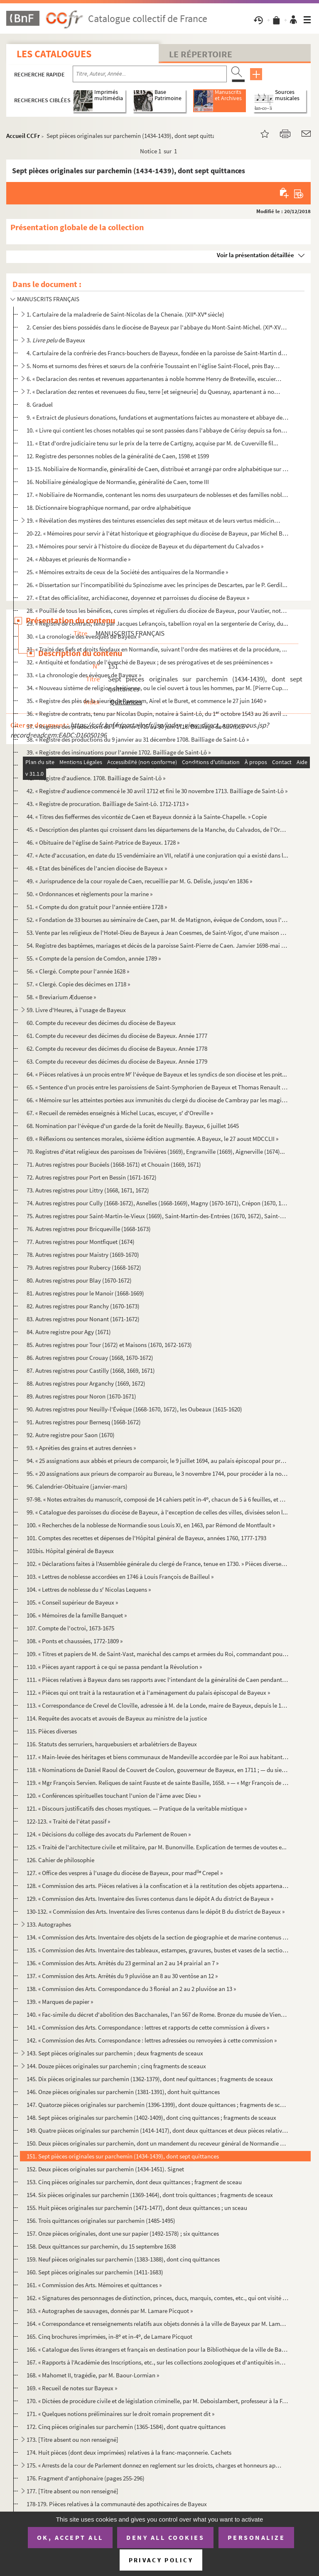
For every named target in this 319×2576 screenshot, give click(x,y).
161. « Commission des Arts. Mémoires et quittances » (94, 2285)
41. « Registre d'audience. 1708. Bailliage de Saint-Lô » (96, 778)
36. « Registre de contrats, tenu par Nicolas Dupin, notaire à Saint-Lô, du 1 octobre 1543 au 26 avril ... (157, 713)
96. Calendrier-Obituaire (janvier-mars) (77, 1486)
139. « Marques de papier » (60, 2002)
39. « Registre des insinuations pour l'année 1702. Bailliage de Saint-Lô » (119, 752)
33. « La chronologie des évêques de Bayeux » (84, 675)
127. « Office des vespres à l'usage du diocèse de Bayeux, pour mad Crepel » (125, 1872)
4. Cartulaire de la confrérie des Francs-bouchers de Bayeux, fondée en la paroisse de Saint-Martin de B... (157, 353)
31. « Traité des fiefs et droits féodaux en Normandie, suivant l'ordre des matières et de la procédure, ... (157, 649)
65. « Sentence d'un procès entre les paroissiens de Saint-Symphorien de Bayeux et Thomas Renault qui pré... (157, 1087)
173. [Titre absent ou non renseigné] (72, 2439)
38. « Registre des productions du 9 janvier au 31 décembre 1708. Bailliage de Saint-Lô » (138, 739)
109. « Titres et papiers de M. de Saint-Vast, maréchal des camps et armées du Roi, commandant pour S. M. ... (157, 1654)
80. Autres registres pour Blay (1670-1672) (79, 1280)
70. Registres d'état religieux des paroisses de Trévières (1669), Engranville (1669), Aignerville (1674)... (156, 1151)
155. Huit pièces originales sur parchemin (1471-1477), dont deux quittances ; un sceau (137, 2208)
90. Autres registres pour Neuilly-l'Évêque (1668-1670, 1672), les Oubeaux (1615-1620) (134, 1409)
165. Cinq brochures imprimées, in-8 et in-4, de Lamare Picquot (109, 2336)
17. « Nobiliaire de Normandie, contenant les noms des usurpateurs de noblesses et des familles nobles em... (157, 495)
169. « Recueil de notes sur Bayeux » (72, 2388)
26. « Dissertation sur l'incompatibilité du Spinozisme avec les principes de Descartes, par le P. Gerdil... (157, 585)
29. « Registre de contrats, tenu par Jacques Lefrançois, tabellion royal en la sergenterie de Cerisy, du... (157, 623)
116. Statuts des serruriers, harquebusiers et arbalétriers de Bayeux (112, 1744)
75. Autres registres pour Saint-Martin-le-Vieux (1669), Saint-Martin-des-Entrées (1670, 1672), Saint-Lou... (157, 1216)
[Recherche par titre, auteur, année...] (150, 74)
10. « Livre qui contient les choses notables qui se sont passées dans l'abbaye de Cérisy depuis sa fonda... (157, 430)
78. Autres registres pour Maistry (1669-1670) (83, 1255)
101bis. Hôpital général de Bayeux (70, 1551)
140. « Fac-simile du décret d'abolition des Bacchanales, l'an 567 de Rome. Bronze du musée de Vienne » (157, 2014)
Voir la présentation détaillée (255, 255)
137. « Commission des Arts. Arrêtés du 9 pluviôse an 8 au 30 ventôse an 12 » (122, 1976)
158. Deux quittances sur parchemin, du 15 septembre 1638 (101, 2246)
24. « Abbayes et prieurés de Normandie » (78, 559)
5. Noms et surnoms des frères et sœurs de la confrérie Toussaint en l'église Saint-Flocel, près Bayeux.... (154, 366)
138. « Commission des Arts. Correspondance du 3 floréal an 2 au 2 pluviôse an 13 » (131, 1989)
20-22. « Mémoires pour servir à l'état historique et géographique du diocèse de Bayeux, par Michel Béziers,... (157, 533)
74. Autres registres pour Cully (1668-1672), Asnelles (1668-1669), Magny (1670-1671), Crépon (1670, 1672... (157, 1203)
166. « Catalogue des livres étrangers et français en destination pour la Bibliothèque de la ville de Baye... (157, 2349)
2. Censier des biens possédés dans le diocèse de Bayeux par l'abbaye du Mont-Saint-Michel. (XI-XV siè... (157, 327)
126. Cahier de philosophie (60, 1860)
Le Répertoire (200, 54)
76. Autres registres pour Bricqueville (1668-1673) (89, 1229)
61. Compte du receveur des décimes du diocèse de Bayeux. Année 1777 (117, 1036)
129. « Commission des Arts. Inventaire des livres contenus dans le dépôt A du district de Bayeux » (150, 1899)
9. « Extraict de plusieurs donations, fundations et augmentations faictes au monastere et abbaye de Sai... (157, 417)
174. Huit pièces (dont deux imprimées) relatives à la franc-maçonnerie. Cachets (129, 2452)
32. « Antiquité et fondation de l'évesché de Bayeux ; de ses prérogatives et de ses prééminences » (149, 662)
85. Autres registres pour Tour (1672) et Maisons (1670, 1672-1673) (109, 1345)
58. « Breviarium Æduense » (61, 997)
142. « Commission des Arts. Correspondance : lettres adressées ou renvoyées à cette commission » (152, 2040)
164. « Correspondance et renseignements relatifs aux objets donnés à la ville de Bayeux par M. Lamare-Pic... (157, 2324)
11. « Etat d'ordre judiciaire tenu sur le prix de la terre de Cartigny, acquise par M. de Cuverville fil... (152, 443)
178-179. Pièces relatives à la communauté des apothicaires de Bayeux (117, 2504)
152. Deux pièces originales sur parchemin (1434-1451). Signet (105, 2169)
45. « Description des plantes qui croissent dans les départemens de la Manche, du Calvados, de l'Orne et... (157, 829)
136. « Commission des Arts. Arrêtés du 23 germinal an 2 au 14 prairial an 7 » (122, 1963)
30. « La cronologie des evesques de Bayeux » (83, 636)
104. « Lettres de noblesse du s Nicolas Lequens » (89, 1589)
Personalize (256, 2537)
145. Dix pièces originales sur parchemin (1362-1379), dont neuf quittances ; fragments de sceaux (150, 2079)
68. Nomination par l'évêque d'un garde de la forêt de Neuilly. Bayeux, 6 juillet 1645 (133, 1126)
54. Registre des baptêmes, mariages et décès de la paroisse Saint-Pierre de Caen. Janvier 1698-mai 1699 (157, 945)
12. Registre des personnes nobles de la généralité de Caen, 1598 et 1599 (118, 456)
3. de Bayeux (56, 340)
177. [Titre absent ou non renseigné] (72, 2491)
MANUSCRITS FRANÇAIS (48, 299)
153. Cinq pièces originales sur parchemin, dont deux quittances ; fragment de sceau (134, 2182)
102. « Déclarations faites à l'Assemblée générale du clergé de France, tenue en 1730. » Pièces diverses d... (157, 1564)
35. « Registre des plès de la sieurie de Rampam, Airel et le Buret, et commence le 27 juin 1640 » (146, 701)
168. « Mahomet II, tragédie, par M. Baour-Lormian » (93, 2375)
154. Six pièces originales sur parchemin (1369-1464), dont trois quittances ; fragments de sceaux (150, 2195)
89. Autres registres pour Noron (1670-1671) (81, 1396)
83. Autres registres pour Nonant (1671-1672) (83, 1319)
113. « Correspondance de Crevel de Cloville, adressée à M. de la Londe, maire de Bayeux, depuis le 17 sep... (157, 1705)
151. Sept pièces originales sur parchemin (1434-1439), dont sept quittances (123, 2156)
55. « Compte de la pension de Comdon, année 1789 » (94, 958)
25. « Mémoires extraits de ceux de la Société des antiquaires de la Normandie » (127, 572)
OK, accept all (70, 2537)
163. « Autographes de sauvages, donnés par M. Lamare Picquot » (110, 2311)
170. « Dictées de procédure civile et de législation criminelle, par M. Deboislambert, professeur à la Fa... (157, 2401)
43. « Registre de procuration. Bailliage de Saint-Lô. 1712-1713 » (108, 804)
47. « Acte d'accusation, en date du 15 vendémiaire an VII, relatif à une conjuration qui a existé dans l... (157, 855)
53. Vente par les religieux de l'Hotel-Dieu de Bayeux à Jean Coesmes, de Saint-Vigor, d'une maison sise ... (157, 933)
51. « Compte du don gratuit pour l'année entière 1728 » (97, 907)
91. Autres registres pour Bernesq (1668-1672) (84, 1422)
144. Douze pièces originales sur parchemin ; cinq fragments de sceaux (116, 2066)
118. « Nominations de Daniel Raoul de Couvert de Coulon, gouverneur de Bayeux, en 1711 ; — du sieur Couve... (157, 1770)
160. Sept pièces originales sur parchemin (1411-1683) (95, 2272)
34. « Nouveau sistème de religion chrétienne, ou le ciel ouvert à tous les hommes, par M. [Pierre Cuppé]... (157, 688)
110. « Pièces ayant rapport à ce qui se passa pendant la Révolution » (114, 1667)
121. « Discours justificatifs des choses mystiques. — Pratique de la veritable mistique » (137, 1808)
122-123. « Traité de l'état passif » (68, 1821)
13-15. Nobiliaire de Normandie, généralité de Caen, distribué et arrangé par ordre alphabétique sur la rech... (157, 469)
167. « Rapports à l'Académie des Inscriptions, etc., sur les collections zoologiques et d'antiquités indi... (157, 2362)
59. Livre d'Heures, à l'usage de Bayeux (76, 1010)
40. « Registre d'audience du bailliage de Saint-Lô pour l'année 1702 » (115, 765)
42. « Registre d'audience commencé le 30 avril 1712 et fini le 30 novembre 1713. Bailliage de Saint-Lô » (157, 791)
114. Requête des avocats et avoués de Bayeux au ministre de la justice (117, 1718)
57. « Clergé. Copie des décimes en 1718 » (78, 984)
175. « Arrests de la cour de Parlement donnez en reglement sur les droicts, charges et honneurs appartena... (154, 2465)
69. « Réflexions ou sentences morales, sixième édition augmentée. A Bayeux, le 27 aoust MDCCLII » (152, 1139)
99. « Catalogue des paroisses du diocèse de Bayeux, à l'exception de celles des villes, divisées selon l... (157, 1512)
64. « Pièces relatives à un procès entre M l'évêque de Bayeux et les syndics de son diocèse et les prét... (157, 1074)
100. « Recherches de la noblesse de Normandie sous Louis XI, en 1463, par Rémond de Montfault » (151, 1525)
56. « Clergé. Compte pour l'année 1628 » (78, 971)
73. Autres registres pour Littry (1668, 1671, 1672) (88, 1190)
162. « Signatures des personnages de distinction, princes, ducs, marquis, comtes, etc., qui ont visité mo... (157, 2298)
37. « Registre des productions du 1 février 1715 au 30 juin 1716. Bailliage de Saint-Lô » (137, 726)
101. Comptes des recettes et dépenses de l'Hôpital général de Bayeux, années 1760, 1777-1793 (146, 1538)
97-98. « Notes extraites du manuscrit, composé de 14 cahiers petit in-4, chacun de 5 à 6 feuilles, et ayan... (157, 1499)
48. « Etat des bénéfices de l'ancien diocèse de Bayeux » (97, 868)
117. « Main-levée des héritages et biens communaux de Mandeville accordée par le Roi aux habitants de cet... (157, 1757)
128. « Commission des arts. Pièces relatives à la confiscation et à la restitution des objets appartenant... (157, 1886)
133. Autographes (49, 1924)
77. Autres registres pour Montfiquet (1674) (81, 1242)
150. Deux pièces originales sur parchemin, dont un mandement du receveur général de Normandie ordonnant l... (157, 2143)
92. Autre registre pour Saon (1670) (71, 1435)
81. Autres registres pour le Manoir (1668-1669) (85, 1293)
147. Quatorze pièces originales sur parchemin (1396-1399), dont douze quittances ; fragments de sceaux (157, 2105)
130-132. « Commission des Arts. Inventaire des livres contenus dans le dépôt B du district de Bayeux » (156, 1911)
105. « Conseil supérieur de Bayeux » (72, 1602)
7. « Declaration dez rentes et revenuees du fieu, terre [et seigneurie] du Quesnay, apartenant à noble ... (154, 392)
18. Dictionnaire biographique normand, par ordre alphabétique (109, 507)
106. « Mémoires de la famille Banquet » (77, 1615)
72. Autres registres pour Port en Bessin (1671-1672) (92, 1177)
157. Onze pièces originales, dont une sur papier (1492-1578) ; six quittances (123, 2233)
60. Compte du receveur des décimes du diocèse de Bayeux (101, 1023)
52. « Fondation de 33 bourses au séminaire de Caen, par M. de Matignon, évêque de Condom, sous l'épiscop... (157, 920)
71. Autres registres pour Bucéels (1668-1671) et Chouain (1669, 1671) (114, 1164)
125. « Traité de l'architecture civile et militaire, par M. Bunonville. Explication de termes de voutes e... (157, 1847)
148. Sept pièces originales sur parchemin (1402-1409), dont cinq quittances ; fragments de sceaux (151, 2117)
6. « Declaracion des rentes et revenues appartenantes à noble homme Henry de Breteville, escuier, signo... (154, 379)
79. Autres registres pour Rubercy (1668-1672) (84, 1267)
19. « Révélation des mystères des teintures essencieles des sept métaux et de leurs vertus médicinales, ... (154, 520)
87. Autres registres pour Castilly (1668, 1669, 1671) (91, 1370)
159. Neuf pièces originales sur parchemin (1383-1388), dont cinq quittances (123, 2259)
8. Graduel (40, 404)
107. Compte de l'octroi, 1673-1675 (70, 1628)
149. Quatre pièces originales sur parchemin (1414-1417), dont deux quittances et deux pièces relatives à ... (157, 2130)
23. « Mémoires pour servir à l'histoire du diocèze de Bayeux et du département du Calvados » (145, 546)
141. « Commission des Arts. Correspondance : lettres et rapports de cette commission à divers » (148, 2027)
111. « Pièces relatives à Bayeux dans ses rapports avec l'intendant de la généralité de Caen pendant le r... (157, 1680)
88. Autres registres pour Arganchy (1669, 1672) (86, 1383)
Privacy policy (161, 2560)
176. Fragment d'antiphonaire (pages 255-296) (86, 2478)
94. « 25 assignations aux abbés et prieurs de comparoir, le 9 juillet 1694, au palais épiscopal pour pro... (157, 1461)
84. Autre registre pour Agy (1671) (69, 1332)
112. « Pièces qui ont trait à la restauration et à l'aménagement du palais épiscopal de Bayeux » (148, 1692)
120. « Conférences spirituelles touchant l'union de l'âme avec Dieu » (114, 1795)
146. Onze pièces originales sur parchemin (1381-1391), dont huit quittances (123, 2092)
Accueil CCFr (23, 136)
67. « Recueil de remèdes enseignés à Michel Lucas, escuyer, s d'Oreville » (120, 1113)
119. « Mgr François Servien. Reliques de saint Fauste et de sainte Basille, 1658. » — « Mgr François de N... (157, 1783)
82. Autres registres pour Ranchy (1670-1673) (83, 1306)
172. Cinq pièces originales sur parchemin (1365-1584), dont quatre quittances (126, 2427)
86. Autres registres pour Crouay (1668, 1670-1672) (90, 1358)
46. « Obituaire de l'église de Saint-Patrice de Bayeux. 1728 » (103, 842)
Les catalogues (54, 53)
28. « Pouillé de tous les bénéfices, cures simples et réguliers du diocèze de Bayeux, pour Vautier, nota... (157, 611)
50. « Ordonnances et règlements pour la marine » (89, 894)
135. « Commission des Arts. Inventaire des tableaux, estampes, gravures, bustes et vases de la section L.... (157, 1950)
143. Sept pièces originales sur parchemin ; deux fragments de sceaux (115, 2053)
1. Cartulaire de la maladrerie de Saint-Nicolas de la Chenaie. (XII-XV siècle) (125, 314)
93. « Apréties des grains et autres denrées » (81, 1448)
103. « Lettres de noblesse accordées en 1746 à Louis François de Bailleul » (120, 1577)
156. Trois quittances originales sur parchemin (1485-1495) (101, 2221)
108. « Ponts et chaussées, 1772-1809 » (75, 1641)
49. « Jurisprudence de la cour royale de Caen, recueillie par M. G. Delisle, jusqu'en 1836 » (139, 881)
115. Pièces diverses (52, 1731)
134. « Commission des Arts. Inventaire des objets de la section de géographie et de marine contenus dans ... (157, 1937)
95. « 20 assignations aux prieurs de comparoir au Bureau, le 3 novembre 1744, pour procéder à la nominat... (157, 1473)
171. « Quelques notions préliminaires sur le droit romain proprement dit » (120, 2414)
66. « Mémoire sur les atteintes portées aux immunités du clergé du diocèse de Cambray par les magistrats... (157, 1100)
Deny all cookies (165, 2537)
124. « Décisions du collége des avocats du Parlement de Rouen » (109, 1834)
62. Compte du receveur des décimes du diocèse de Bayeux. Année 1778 (117, 1048)
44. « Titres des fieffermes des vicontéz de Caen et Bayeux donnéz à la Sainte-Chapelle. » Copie (147, 817)
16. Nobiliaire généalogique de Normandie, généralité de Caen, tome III (118, 482)
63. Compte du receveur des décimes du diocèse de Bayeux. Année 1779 (117, 1061)
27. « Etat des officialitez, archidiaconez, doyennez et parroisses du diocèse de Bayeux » (138, 598)
